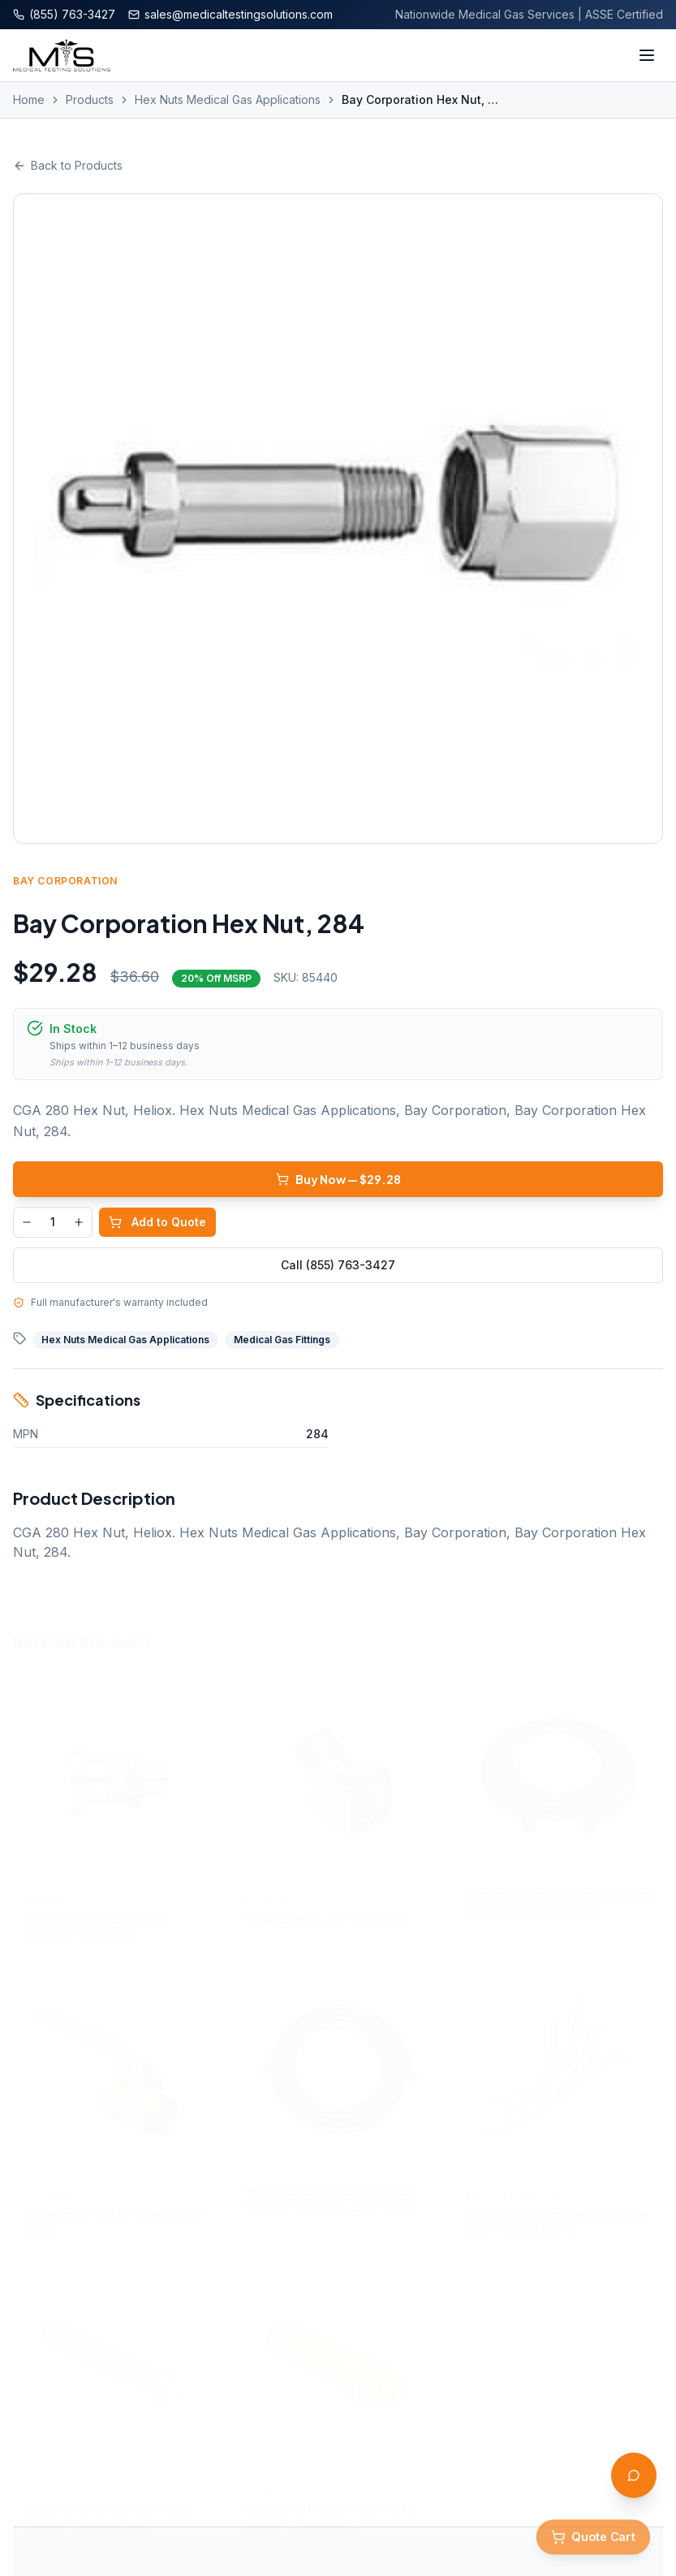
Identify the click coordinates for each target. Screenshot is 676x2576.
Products (90, 99)
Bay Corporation (65, 881)
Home (29, 99)
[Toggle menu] (647, 55)
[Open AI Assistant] (634, 2475)
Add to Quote (157, 1222)
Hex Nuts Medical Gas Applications (228, 99)
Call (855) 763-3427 (338, 1265)
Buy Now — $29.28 (338, 1179)
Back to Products (68, 165)
